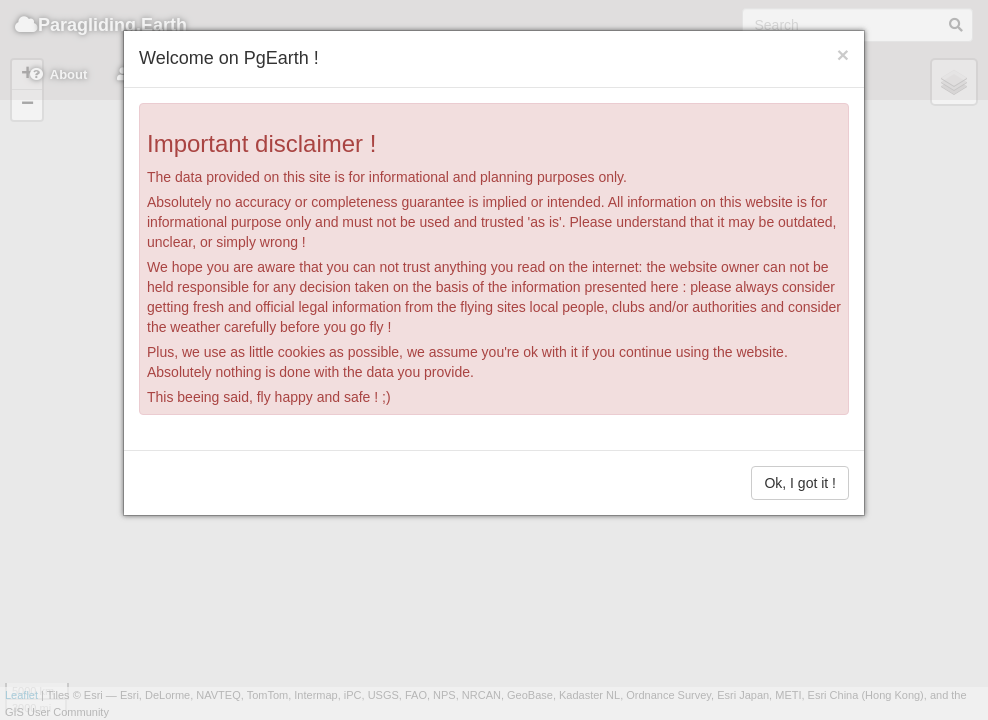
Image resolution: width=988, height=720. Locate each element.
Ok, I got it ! (800, 483)
